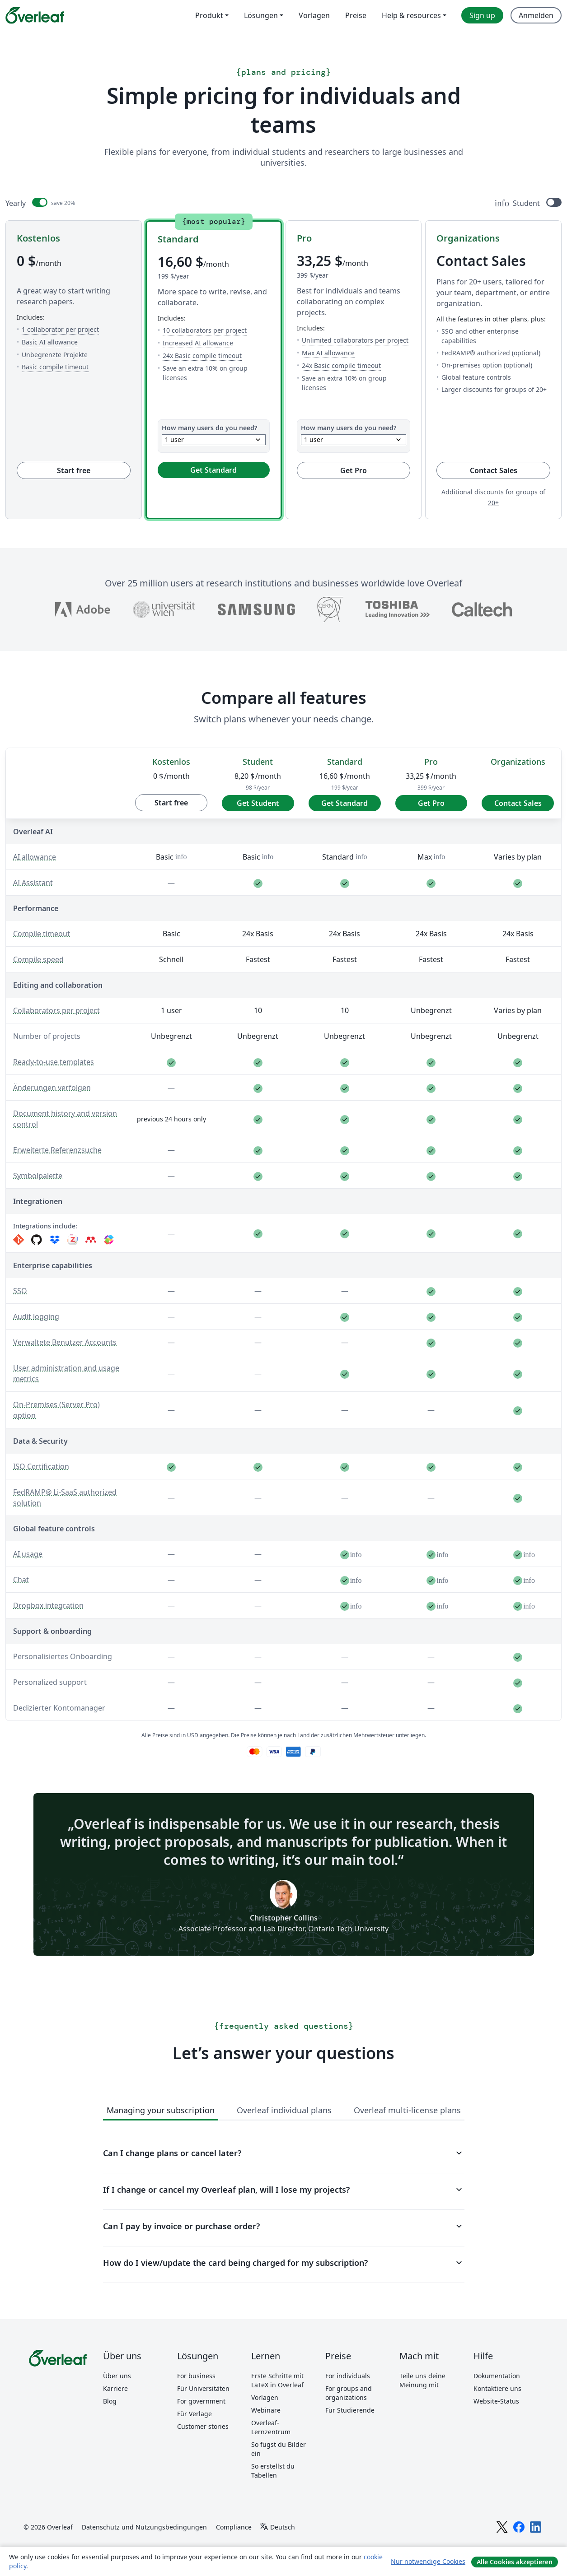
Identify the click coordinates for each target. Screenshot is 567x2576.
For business (196, 2375)
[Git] (18, 1239)
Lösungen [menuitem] (261, 15)
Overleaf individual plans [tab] (284, 2110)
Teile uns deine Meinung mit (422, 2380)
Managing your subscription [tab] (161, 2110)
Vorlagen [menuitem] (314, 15)
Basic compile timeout (55, 366)
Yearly (15, 203)
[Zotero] (72, 1239)
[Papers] (108, 1239)
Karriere (115, 2388)
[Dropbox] (54, 1239)
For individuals (347, 2375)
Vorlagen (264, 2397)
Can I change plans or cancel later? (283, 2153)
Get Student (258, 803)
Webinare (266, 2410)
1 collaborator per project (60, 329)
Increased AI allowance (198, 342)
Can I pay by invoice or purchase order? (283, 2226)
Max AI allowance (328, 352)
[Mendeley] (90, 1239)
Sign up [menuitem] (482, 15)
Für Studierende (350, 2410)
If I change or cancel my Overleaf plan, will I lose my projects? (283, 2189)
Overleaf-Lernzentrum (271, 2427)
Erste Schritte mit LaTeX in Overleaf (277, 2380)
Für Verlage (194, 2413)
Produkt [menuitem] (209, 15)
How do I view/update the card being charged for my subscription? (283, 2262)
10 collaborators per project (205, 330)
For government (201, 2401)
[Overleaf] (34, 15)
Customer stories (203, 2426)
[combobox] (214, 439)
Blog (110, 2401)
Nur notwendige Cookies (428, 2561)
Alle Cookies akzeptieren (515, 2561)
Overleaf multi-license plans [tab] (407, 2110)
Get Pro (353, 470)
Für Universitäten (203, 2388)
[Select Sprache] (277, 2527)
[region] (283, 1232)
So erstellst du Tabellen (273, 2470)
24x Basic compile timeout (202, 355)
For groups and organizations (348, 2393)
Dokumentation (496, 2375)
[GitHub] (36, 1239)
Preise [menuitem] (355, 15)
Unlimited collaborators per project (355, 339)
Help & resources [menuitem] (411, 15)
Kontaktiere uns (497, 2388)
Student (526, 203)
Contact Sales (510, 470)
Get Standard (213, 470)
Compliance (234, 2527)
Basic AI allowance (50, 341)
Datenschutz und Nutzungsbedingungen (144, 2527)
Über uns (117, 2375)
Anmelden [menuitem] (536, 15)
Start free (73, 470)
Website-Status (496, 2401)
